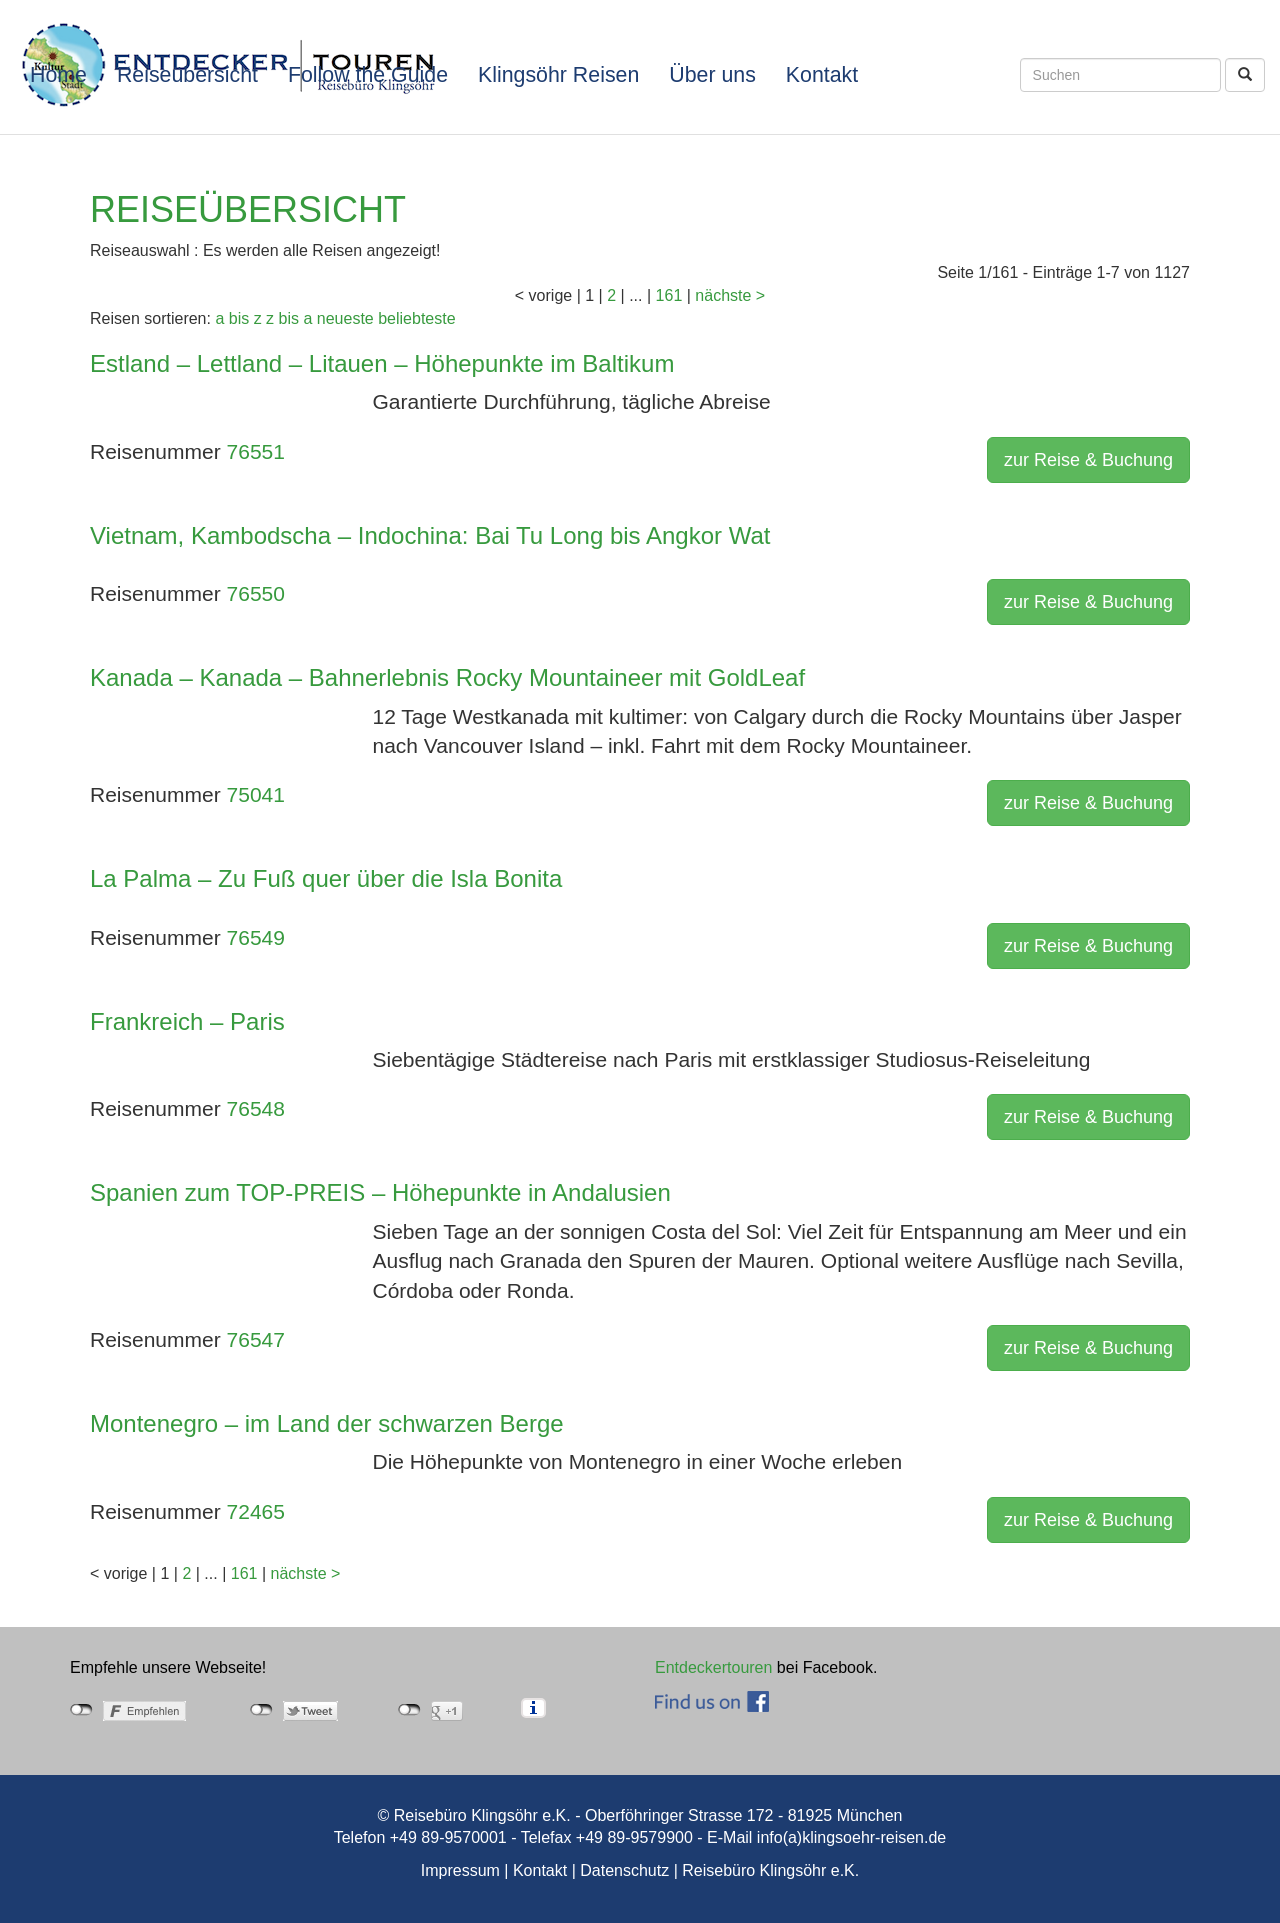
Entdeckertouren (713, 1667)
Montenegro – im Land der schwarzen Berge (327, 1423)
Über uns (712, 75)
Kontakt (822, 75)
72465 (256, 1511)
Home (58, 75)
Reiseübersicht (187, 75)
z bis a (289, 318)
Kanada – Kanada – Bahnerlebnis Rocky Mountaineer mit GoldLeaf (447, 677)
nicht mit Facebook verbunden (81, 1710)
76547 (256, 1339)
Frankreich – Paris (187, 1021)
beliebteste (416, 318)
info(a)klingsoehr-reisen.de (851, 1837)
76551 (256, 451)
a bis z (238, 318)
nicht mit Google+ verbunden (409, 1710)
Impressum (460, 1870)
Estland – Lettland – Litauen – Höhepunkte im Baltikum (382, 363)
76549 (256, 937)
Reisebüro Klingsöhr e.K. (770, 1870)
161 (669, 295)
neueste (345, 318)
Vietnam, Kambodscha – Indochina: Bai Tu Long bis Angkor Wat (430, 535)
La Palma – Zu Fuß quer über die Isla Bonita (326, 878)
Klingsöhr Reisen (558, 75)
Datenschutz (624, 1870)
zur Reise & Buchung (1088, 460)
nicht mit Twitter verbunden (261, 1710)
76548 (256, 1108)
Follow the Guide (368, 75)
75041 (256, 794)
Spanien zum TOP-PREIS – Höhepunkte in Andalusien (380, 1192)
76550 (256, 593)
